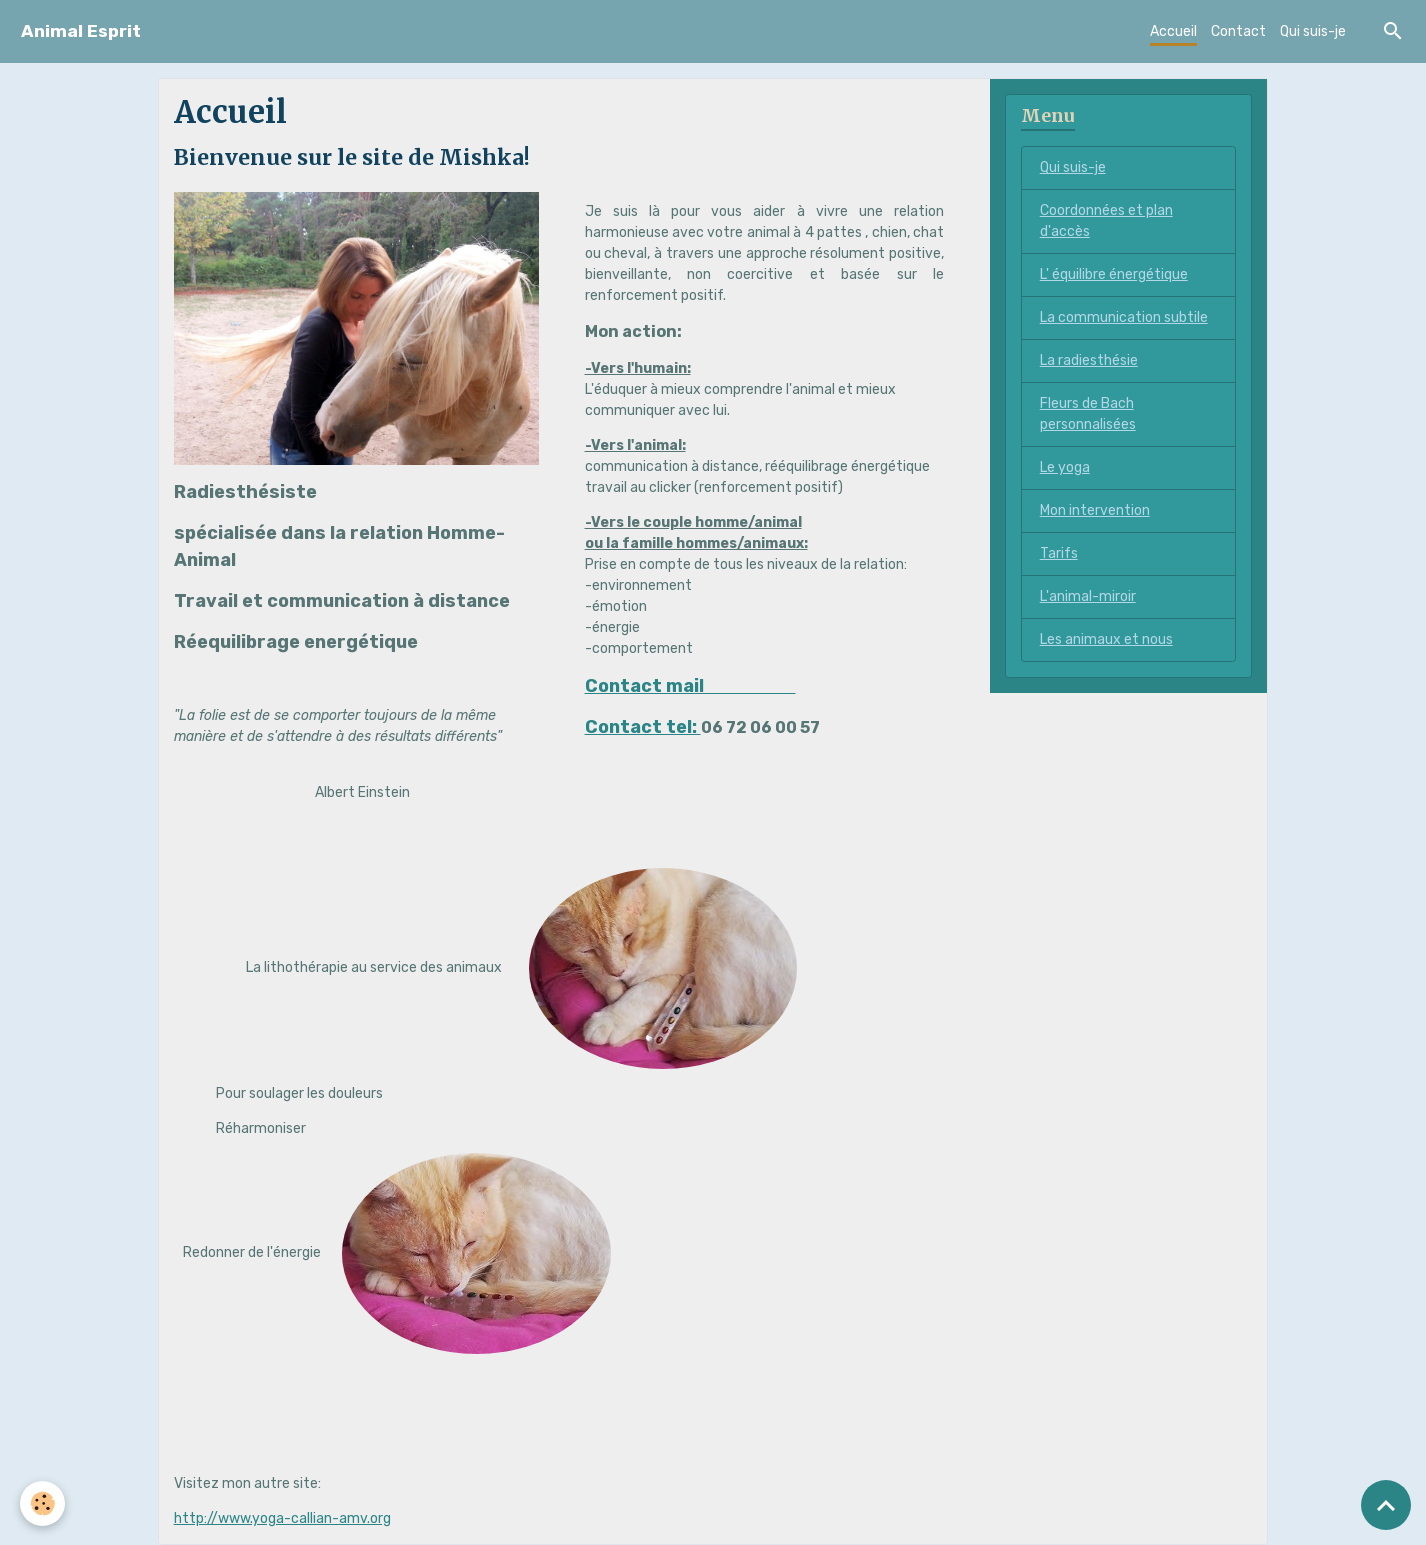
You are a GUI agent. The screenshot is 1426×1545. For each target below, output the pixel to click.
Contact (1238, 31)
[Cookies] (42, 1503)
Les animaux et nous (1106, 639)
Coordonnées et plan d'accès (1106, 221)
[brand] (81, 31)
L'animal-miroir (1088, 596)
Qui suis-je (1313, 31)
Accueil (1173, 31)
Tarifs (1059, 553)
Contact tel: (643, 727)
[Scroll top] (1386, 1505)
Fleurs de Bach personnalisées (1088, 414)
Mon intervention (1095, 510)
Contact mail (690, 686)
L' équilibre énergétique (1114, 274)
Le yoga (1065, 467)
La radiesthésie (1089, 360)
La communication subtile (1124, 317)
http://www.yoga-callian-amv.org (282, 1518)
